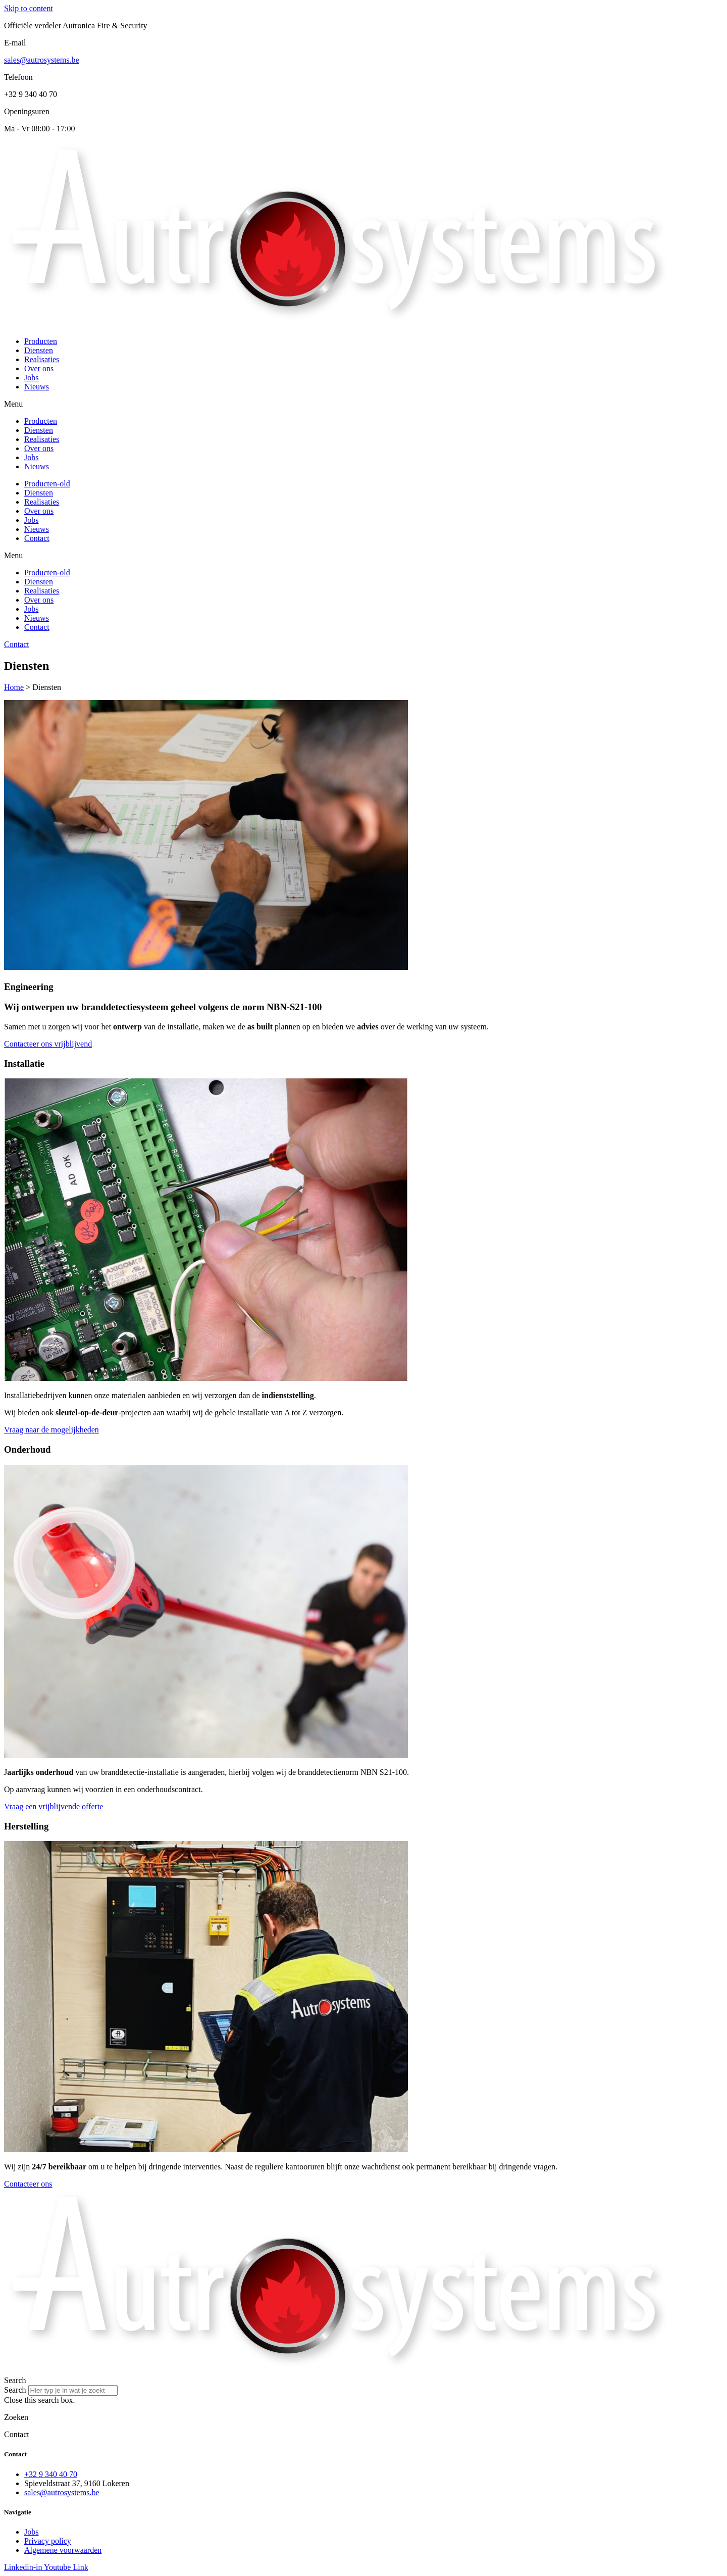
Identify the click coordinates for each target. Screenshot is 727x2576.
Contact (36, 538)
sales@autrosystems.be (41, 60)
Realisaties (41, 359)
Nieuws (36, 386)
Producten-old (47, 483)
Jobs (31, 377)
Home (14, 687)
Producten (40, 341)
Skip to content (28, 8)
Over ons (39, 368)
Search (15, 2390)
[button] (363, 404)
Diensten (38, 350)
